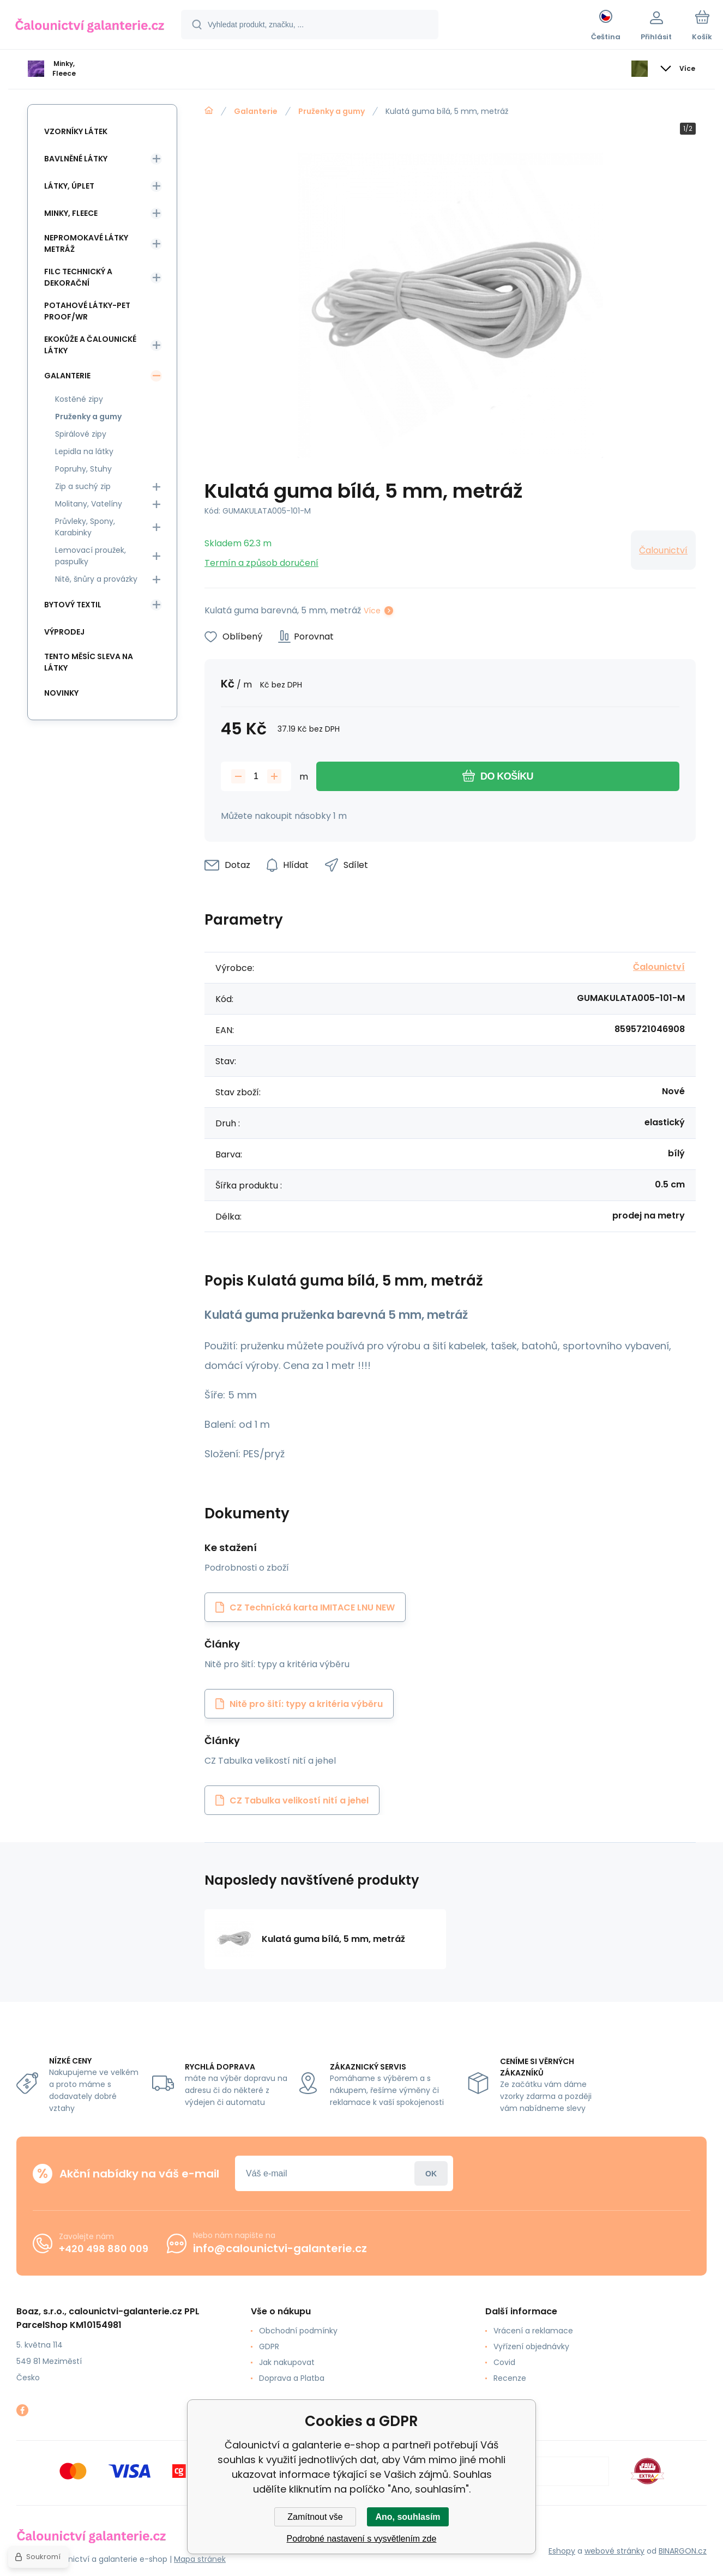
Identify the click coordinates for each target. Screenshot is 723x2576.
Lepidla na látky (84, 451)
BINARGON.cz (683, 2550)
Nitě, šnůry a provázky (96, 579)
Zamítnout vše (314, 2516)
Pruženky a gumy (331, 111)
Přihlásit (431, 2173)
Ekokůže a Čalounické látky (90, 345)
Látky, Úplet (69, 185)
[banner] (90, 26)
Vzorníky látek (75, 131)
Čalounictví (663, 550)
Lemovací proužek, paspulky (90, 556)
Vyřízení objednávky (531, 2346)
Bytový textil (72, 604)
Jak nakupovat (287, 2362)
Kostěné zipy (79, 399)
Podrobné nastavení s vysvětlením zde (362, 2538)
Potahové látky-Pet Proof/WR (87, 311)
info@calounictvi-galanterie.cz (280, 2248)
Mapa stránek (200, 2559)
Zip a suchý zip (83, 486)
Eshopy (562, 2550)
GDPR (269, 2346)
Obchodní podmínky (298, 2330)
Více (372, 610)
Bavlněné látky (75, 158)
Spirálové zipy (80, 434)
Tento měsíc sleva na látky (88, 662)
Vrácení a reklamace (533, 2330)
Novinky (61, 692)
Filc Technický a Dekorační (78, 277)
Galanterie (256, 111)
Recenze (509, 2378)
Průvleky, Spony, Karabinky (85, 527)
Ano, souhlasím (407, 2516)
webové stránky (614, 2550)
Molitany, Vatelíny (88, 503)
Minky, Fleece (71, 213)
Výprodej (64, 631)
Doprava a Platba (291, 2378)
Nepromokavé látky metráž (86, 243)
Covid (504, 2362)
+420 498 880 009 (103, 2248)
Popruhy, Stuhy (83, 468)
